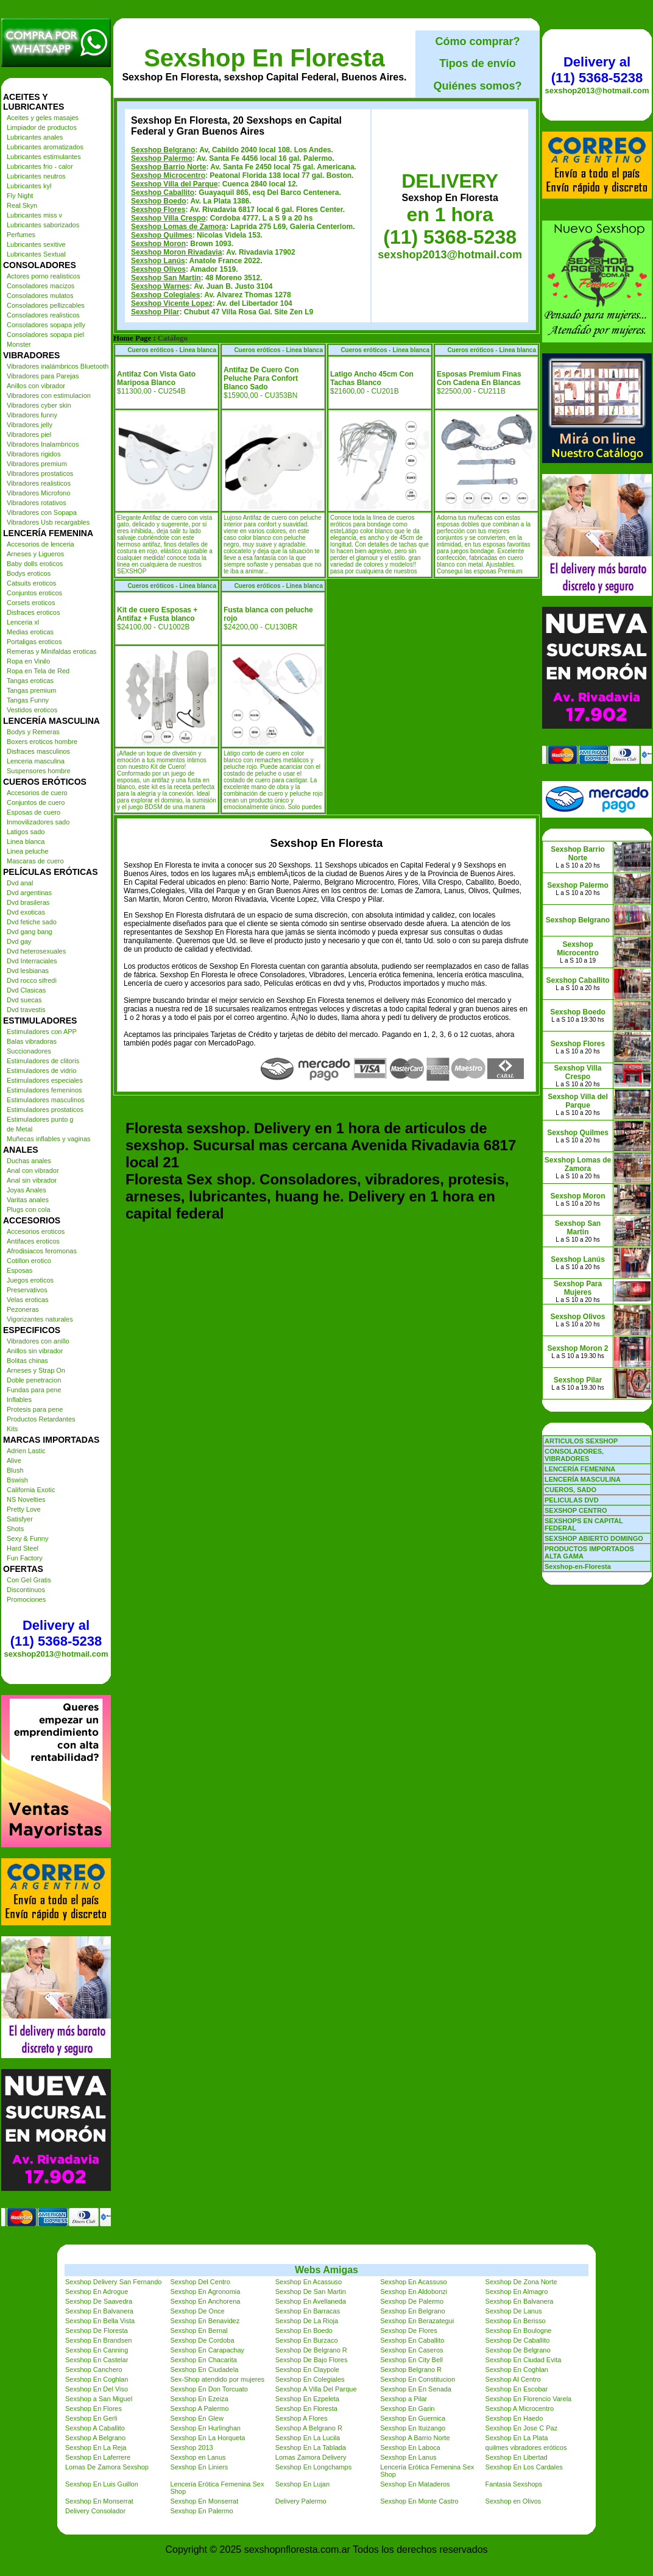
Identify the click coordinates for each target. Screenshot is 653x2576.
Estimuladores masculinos (46, 1099)
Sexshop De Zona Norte (521, 2281)
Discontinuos (26, 1589)
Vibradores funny (32, 415)
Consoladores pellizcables (46, 305)
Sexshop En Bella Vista (100, 2320)
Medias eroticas (30, 631)
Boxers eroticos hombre (42, 741)
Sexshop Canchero (93, 2369)
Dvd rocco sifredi (32, 980)
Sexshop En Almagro (516, 2291)
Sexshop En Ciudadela (204, 2369)
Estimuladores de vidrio (41, 1070)
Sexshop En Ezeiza (199, 2398)
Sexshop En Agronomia (205, 2291)
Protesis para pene (35, 1409)
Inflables (19, 1399)
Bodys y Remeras (33, 731)
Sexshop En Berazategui (417, 2320)
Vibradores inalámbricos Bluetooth (57, 366)
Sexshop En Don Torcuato (209, 2389)
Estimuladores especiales (45, 1080)
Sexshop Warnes (160, 286)
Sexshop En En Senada (415, 2389)
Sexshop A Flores (301, 2418)
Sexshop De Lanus (513, 2311)
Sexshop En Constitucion (417, 2379)
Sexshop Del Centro (200, 2281)
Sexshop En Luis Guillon (101, 2484)
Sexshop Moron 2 (577, 1348)
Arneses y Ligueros (35, 553)
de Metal (19, 1129)
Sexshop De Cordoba (202, 2340)
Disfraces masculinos (38, 751)
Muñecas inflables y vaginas (49, 1138)
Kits (12, 1428)
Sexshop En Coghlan (516, 2369)
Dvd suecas (24, 999)
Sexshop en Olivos (513, 2501)
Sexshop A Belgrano (95, 2437)
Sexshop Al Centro (513, 2379)
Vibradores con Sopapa (42, 512)
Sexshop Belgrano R (411, 2369)
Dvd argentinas (29, 892)
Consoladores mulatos (40, 295)
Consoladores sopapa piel (45, 334)
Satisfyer (20, 1519)
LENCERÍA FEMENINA (580, 1469)
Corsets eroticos (31, 602)
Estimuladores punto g (40, 1119)
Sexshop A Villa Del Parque (316, 2389)
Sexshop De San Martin (310, 2291)
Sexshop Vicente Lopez (172, 303)
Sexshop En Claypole (307, 2369)
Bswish (17, 1480)
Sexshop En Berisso (515, 2320)
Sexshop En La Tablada (310, 2447)
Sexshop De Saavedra (98, 2301)
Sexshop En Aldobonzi (413, 2291)
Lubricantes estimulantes (44, 156)
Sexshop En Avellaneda (310, 2301)
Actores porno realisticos (43, 276)
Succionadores (29, 1051)
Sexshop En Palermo (201, 2510)
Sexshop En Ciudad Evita (523, 2359)
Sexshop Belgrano (163, 150)
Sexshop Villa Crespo (168, 218)
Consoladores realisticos (43, 315)
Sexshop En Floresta (264, 57)
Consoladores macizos (40, 285)
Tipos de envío (477, 63)
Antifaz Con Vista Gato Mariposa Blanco (156, 378)
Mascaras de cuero (35, 861)
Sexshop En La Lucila (307, 2437)
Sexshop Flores (158, 209)
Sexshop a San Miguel (98, 2398)
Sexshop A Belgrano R (308, 2428)
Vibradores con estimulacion (49, 395)
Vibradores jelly (29, 424)
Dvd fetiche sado (32, 921)
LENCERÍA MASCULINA (583, 1479)
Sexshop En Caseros (411, 2350)
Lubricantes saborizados (43, 224)
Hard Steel (22, 1548)
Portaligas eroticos (34, 641)
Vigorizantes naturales (40, 1319)
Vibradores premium (37, 463)
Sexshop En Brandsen (98, 2340)
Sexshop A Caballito (95, 2428)
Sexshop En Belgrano (412, 2311)
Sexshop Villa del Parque (174, 184)
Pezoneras (23, 1309)
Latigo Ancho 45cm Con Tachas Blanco (372, 378)
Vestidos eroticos (32, 709)
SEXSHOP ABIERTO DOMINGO (594, 1538)
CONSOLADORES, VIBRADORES (574, 1455)
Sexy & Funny (27, 1538)
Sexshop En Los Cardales (524, 2467)
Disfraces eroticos (33, 612)
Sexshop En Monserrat (99, 2501)
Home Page (132, 338)
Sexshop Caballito (162, 192)
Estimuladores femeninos (44, 1090)
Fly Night (20, 195)
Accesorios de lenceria (40, 544)
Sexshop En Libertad (516, 2457)
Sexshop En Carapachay (207, 2350)
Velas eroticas (27, 1299)
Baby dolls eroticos (35, 563)
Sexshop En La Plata (516, 2437)
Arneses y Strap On (36, 1370)
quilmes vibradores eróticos (526, 2447)
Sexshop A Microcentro (519, 2408)
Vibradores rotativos (36, 502)
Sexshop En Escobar (516, 2389)
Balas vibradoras (32, 1041)
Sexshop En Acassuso (308, 2281)
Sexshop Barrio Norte (168, 167)
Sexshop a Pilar (403, 2398)
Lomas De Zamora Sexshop (107, 2467)
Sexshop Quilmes (161, 235)
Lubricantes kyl (29, 185)
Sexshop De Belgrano (518, 2350)
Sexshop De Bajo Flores (311, 2359)
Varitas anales (28, 1199)
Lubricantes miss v (34, 215)
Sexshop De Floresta (96, 2330)
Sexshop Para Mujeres (578, 1288)
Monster (19, 344)
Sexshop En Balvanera (519, 2301)
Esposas (19, 1270)
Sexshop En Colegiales (310, 2379)
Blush (15, 1470)
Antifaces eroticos (33, 1241)
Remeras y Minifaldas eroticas (51, 651)
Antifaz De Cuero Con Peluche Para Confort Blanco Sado (261, 378)
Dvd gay (19, 941)
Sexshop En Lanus (408, 2457)
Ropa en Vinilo (28, 661)
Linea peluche (28, 851)
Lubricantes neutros (36, 176)
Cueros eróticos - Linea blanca (171, 350)
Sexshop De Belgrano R (311, 2350)
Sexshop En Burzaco (306, 2340)
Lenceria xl (23, 622)
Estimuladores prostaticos (45, 1109)
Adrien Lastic (26, 1450)
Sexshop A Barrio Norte (415, 2437)
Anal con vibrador (33, 1170)
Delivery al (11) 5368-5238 (56, 1633)
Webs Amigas (326, 2270)
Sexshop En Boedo (304, 2330)
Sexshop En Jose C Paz (521, 2428)
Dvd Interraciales (32, 960)
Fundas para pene (34, 1389)
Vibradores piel (29, 434)
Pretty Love (24, 1509)
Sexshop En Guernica (412, 2418)
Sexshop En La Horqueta (207, 2437)
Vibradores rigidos (33, 454)
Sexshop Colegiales (165, 295)
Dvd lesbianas (28, 970)
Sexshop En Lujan (302, 2484)
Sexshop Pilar (155, 312)
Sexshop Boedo (158, 201)
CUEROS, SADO (570, 1489)
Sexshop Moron (158, 243)
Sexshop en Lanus (197, 2457)
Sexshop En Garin (407, 2408)
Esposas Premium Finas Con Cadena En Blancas (479, 378)
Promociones (26, 1599)
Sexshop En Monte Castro (419, 2501)
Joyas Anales (26, 1190)
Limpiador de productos (42, 127)
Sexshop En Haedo (514, 2418)
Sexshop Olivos (158, 269)
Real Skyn (22, 205)
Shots (15, 1528)
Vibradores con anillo (38, 1341)
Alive (14, 1460)
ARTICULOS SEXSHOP (581, 1441)
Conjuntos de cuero (36, 802)
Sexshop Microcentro (168, 175)
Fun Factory (25, 1558)
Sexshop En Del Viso (96, 2389)
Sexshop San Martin (166, 278)
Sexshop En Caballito (412, 2340)
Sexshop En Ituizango (412, 2428)
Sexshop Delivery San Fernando (113, 2281)
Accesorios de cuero (37, 792)
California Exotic (31, 1489)
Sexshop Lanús (158, 261)
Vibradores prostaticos (40, 473)
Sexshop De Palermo (411, 2301)
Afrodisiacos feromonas (42, 1250)
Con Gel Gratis (29, 1579)
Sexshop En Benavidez (204, 2320)
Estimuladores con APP (42, 1031)
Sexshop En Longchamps (313, 2467)
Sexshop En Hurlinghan (205, 2428)
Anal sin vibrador (32, 1180)
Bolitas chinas (27, 1360)
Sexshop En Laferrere (97, 2457)
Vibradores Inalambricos (43, 444)
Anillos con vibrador (36, 385)
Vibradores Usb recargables (48, 522)
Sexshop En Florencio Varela (528, 2398)
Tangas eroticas (30, 680)
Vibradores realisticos (39, 483)
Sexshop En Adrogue (96, 2291)
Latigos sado (25, 831)
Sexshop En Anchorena (205, 2301)
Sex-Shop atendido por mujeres (217, 2379)
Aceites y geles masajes (43, 117)
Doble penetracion (34, 1380)
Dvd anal (20, 882)
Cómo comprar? (477, 41)
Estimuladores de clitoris (43, 1060)
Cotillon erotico (29, 1260)
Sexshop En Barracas (307, 2311)
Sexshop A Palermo (199, 2408)
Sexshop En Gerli (91, 2418)
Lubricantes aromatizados (45, 146)
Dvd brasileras (28, 902)
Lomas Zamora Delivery (311, 2457)
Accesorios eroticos (36, 1231)
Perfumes (21, 234)
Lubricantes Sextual (36, 254)
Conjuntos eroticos (34, 592)
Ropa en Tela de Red (38, 670)
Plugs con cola (29, 1209)
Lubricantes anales (35, 137)
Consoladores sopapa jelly (46, 324)
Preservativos (27, 1289)
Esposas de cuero (33, 812)
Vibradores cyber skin (39, 405)
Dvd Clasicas (26, 990)
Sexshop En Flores (93, 2408)
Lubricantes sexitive (36, 244)
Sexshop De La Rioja (306, 2320)
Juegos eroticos (30, 1280)
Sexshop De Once (197, 2311)
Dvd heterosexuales (36, 951)
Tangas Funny (28, 700)
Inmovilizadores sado (38, 822)
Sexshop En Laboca (410, 2447)
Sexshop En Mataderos (415, 2484)
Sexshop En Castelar (96, 2359)
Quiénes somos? (477, 86)
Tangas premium (31, 690)
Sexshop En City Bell (411, 2359)
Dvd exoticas (26, 912)
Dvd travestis (26, 1009)
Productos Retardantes (41, 1419)
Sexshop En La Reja (95, 2447)
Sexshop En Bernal (198, 2330)
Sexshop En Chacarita (203, 2359)
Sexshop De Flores (408, 2330)
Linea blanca (25, 841)
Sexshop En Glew (196, 2418)
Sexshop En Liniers (199, 2467)
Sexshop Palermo (161, 158)
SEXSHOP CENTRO (576, 1510)
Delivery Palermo (300, 2501)
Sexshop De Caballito (517, 2340)
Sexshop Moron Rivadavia (176, 252)
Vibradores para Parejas (43, 376)
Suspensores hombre (39, 770)
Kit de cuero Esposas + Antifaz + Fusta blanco (157, 614)
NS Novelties (26, 1499)
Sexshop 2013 (191, 2447)
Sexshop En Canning (96, 2350)
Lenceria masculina (36, 761)
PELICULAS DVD (572, 1500)
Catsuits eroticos (31, 583)
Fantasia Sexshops (514, 2484)
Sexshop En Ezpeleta (307, 2398)
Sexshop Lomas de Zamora (178, 226)
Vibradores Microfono (38, 493)
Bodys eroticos (29, 573)
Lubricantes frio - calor (40, 166)
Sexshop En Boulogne (518, 2330)
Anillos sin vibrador (35, 1350)
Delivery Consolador (95, 2510)
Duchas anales (29, 1160)
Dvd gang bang (29, 931)
